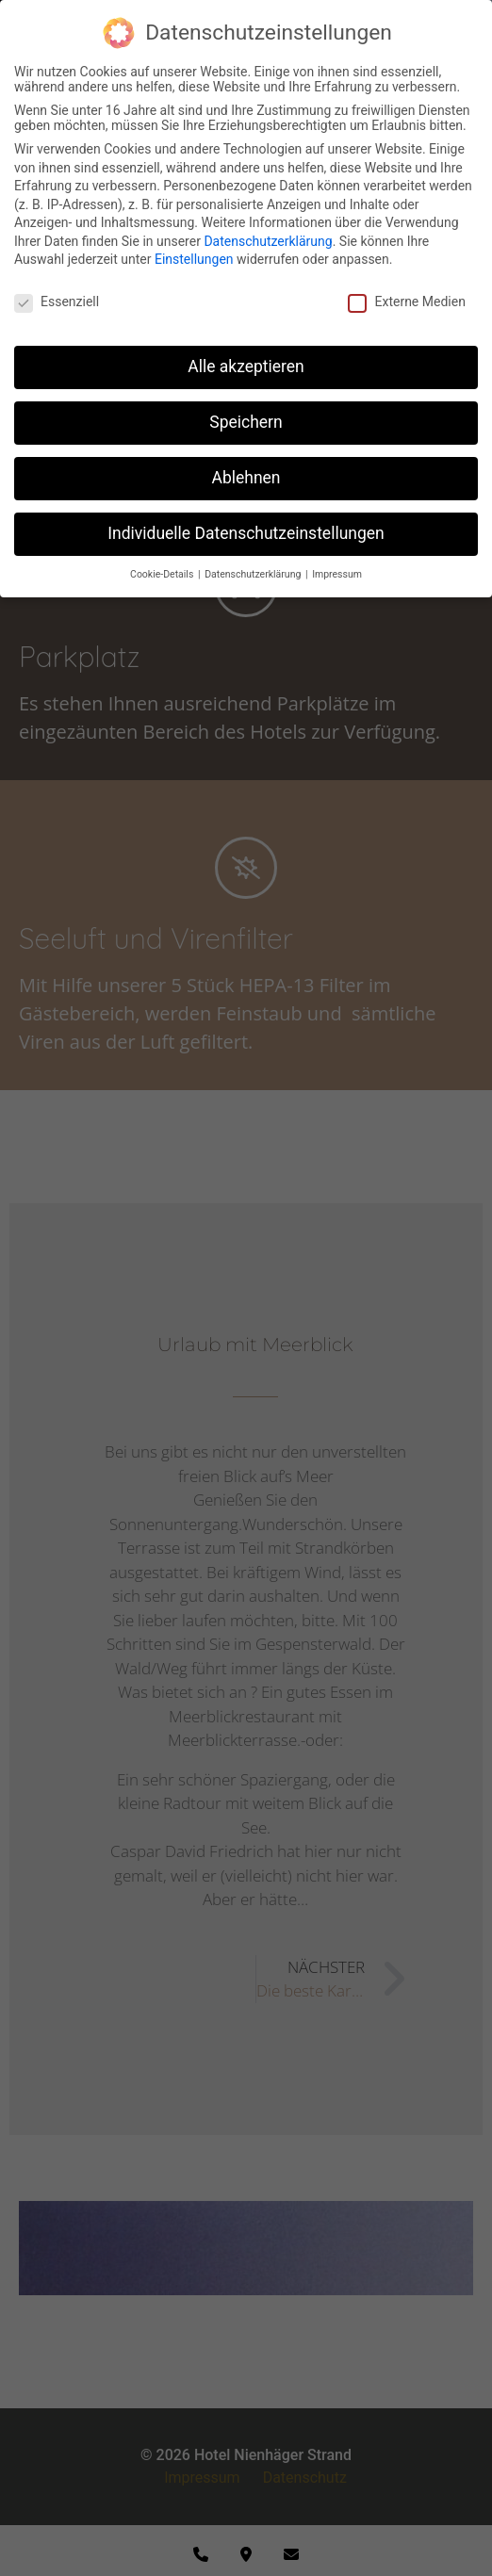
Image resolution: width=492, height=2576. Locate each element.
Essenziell (56, 301)
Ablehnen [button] (245, 477)
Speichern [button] (245, 422)
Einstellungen (194, 259)
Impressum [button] (337, 574)
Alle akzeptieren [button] (246, 366)
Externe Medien (406, 301)
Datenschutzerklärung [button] (254, 574)
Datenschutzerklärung (268, 241)
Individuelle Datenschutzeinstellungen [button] (245, 533)
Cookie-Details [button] (163, 574)
